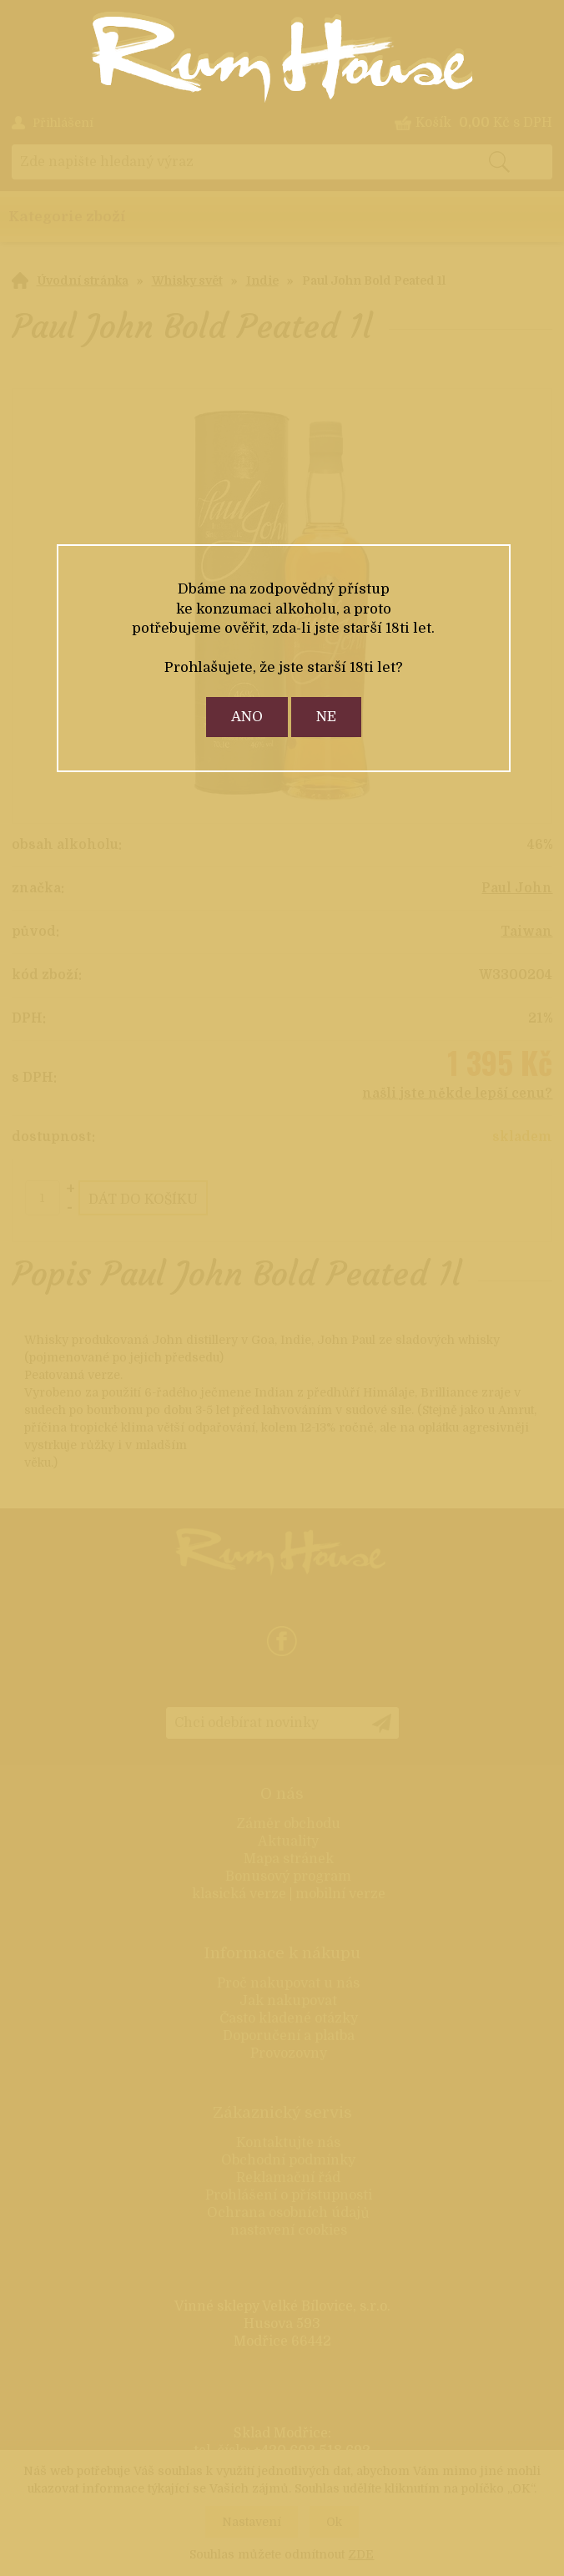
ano (247, 717)
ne (326, 717)
